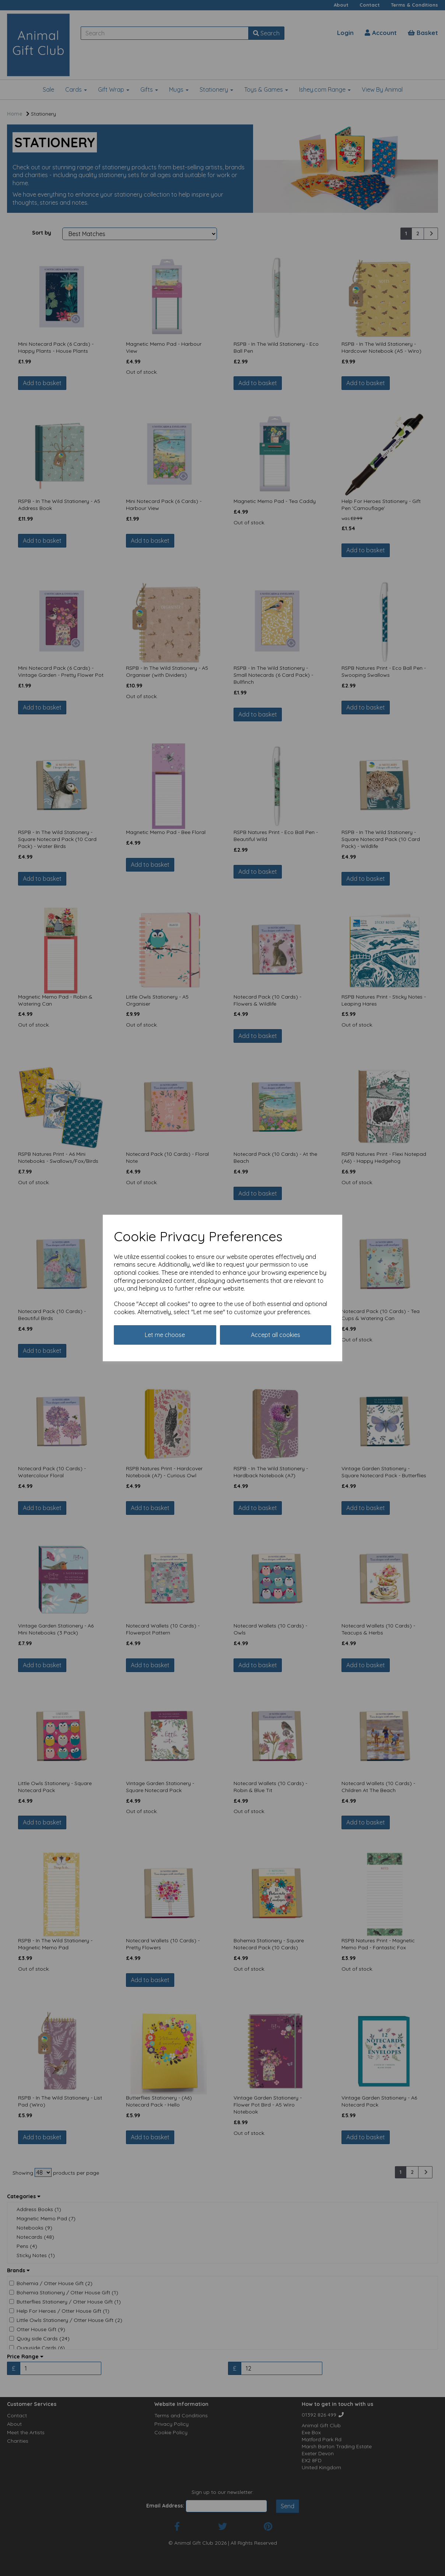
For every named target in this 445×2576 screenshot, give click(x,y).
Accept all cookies (275, 1334)
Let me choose (165, 1334)
